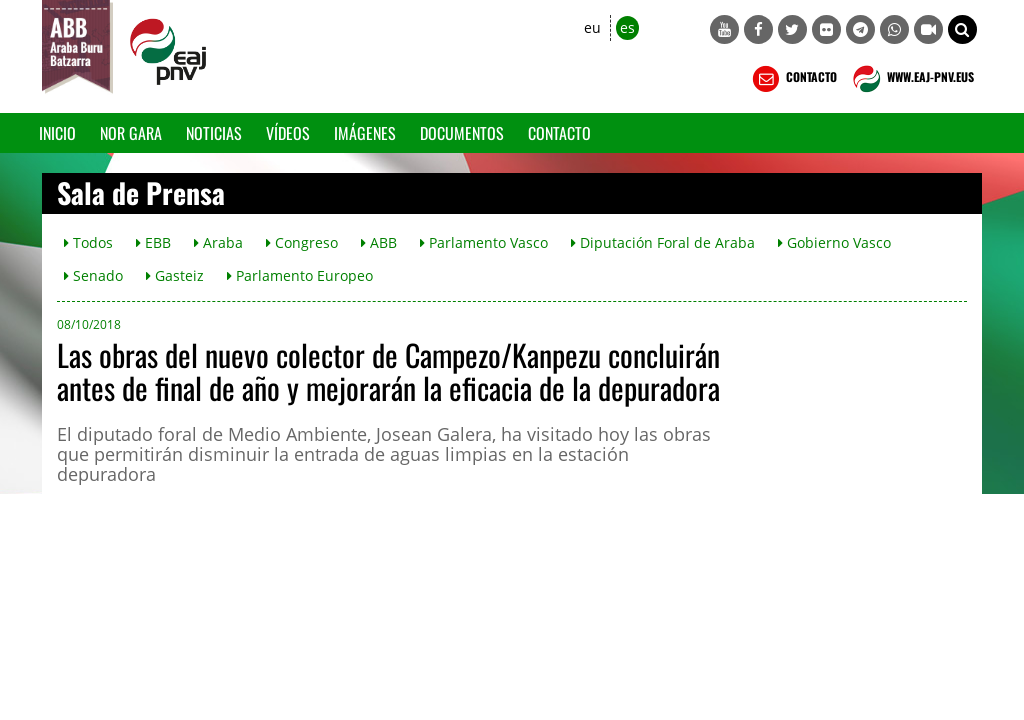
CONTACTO (792, 79)
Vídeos (288, 133)
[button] (962, 29)
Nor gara (131, 133)
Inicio (57, 133)
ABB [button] (379, 242)
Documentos (462, 133)
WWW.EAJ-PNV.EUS (911, 79)
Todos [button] (88, 242)
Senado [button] (93, 275)
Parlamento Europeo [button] (300, 275)
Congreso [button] (302, 242)
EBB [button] (153, 242)
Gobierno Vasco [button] (834, 242)
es (627, 27)
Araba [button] (218, 242)
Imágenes (365, 133)
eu (592, 27)
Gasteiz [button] (175, 275)
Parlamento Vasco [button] (484, 242)
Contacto (559, 133)
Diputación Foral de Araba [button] (663, 242)
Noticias (214, 133)
